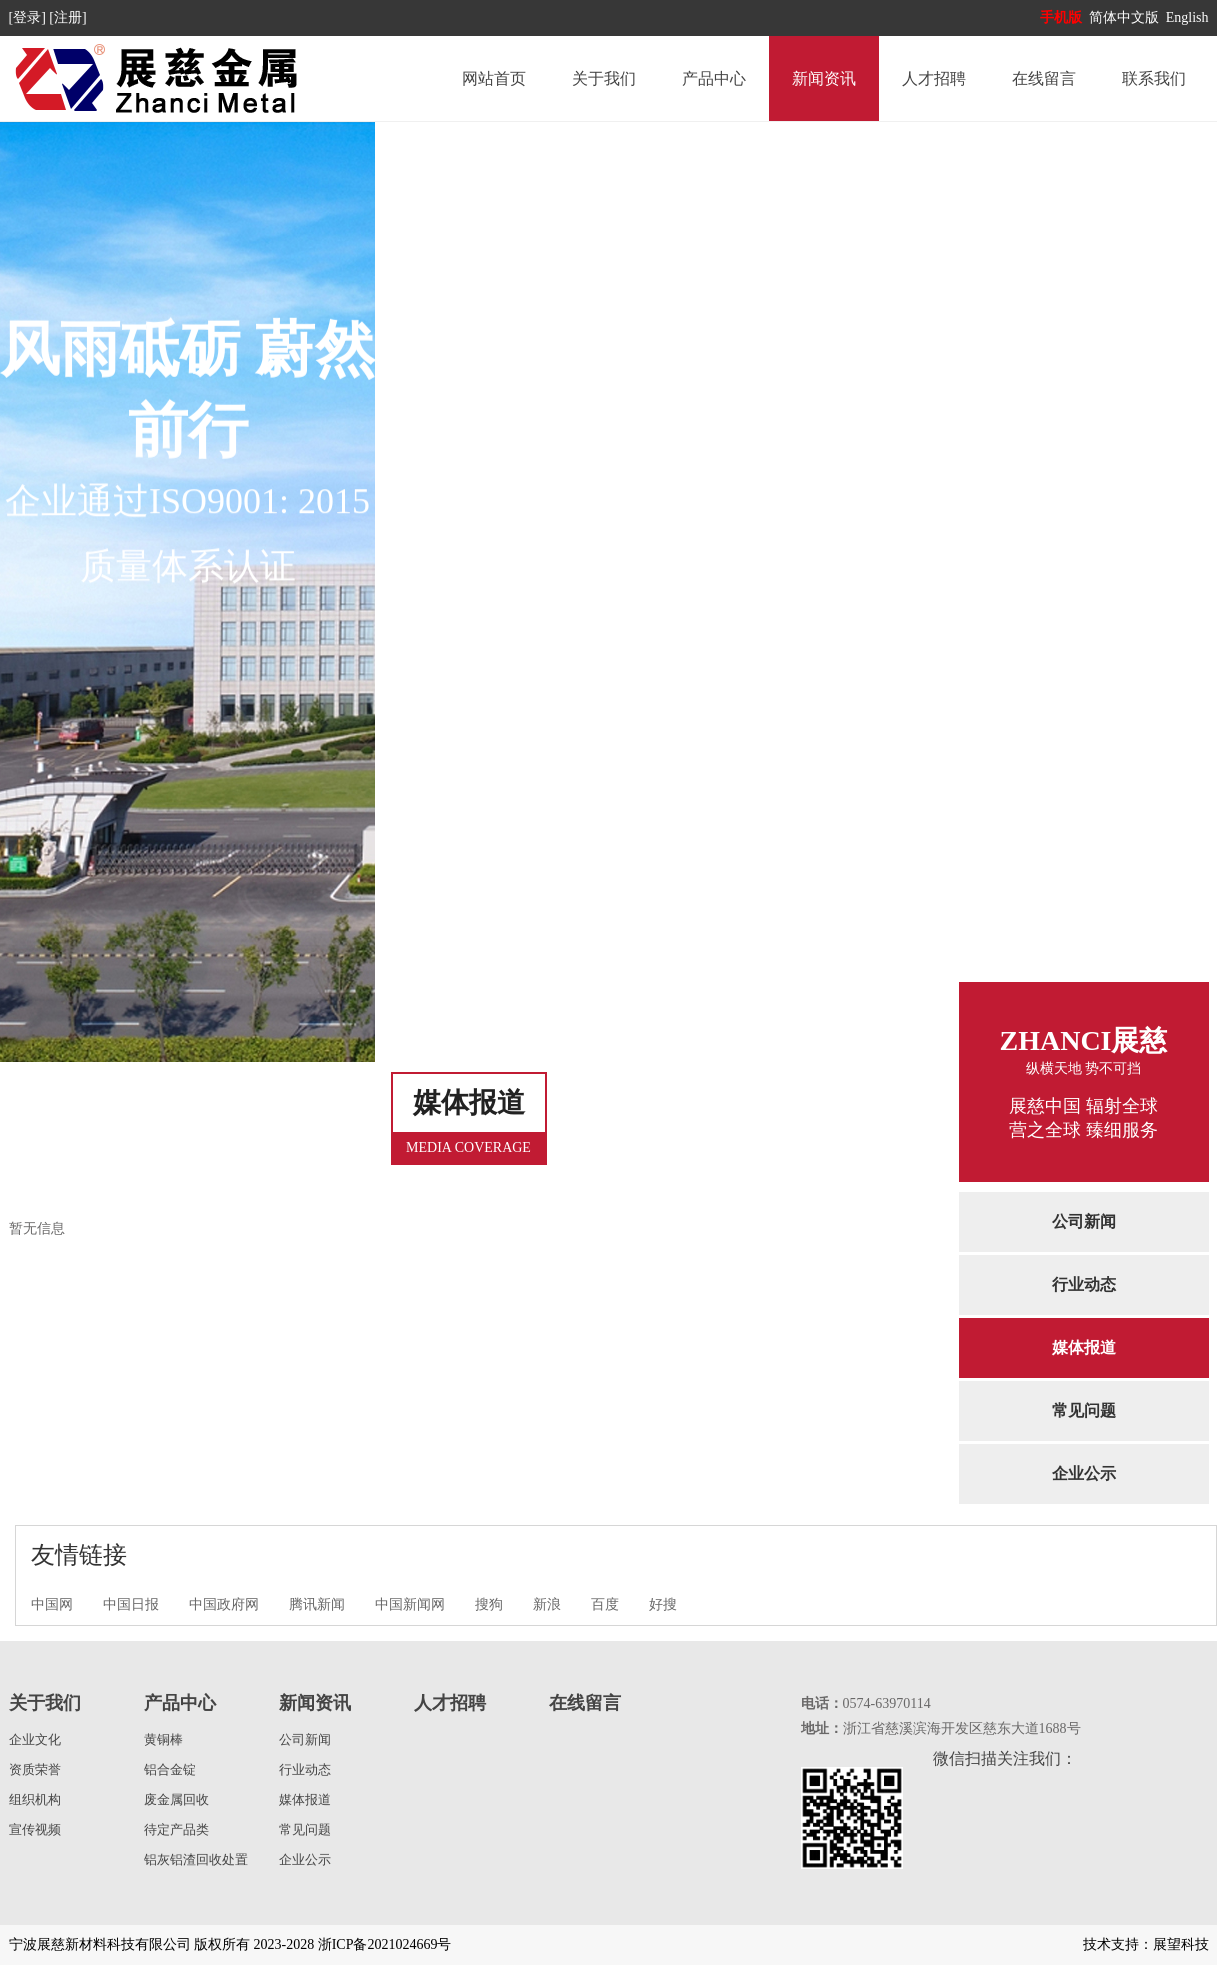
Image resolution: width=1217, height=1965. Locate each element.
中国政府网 (224, 1604)
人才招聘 (934, 78)
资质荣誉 (35, 1769)
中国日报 (131, 1604)
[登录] (29, 17)
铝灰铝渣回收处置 (196, 1859)
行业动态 (1084, 1284)
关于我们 (604, 78)
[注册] (69, 17)
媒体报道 (1084, 1347)
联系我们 (1154, 78)
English (1187, 17)
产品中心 (714, 78)
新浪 (547, 1604)
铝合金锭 (170, 1769)
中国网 (52, 1604)
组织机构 (35, 1799)
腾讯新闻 (317, 1604)
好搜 (663, 1604)
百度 (605, 1604)
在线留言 (1044, 78)
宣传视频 (35, 1829)
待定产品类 (176, 1829)
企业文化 (35, 1739)
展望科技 (1181, 1944)
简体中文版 (1126, 17)
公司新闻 (1084, 1221)
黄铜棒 (163, 1739)
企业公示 (1084, 1473)
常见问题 (1084, 1410)
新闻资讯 (824, 78)
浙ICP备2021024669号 (385, 1944)
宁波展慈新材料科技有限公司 (100, 1944)
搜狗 (489, 1604)
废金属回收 (176, 1799)
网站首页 (494, 78)
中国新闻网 (410, 1604)
